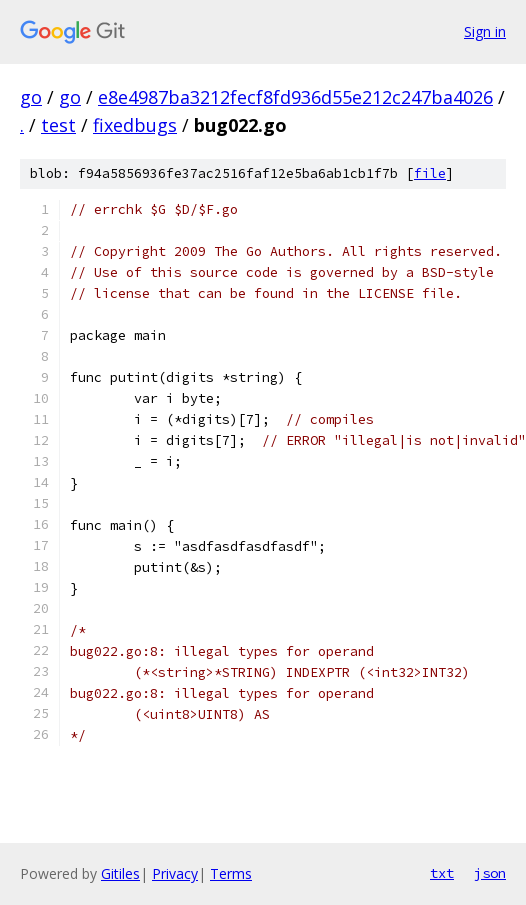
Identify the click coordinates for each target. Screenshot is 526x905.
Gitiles (120, 873)
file (430, 173)
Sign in (485, 31)
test (58, 125)
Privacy (175, 873)
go (31, 97)
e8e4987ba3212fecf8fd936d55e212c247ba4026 (295, 97)
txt (442, 873)
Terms (231, 873)
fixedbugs (135, 125)
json (490, 873)
